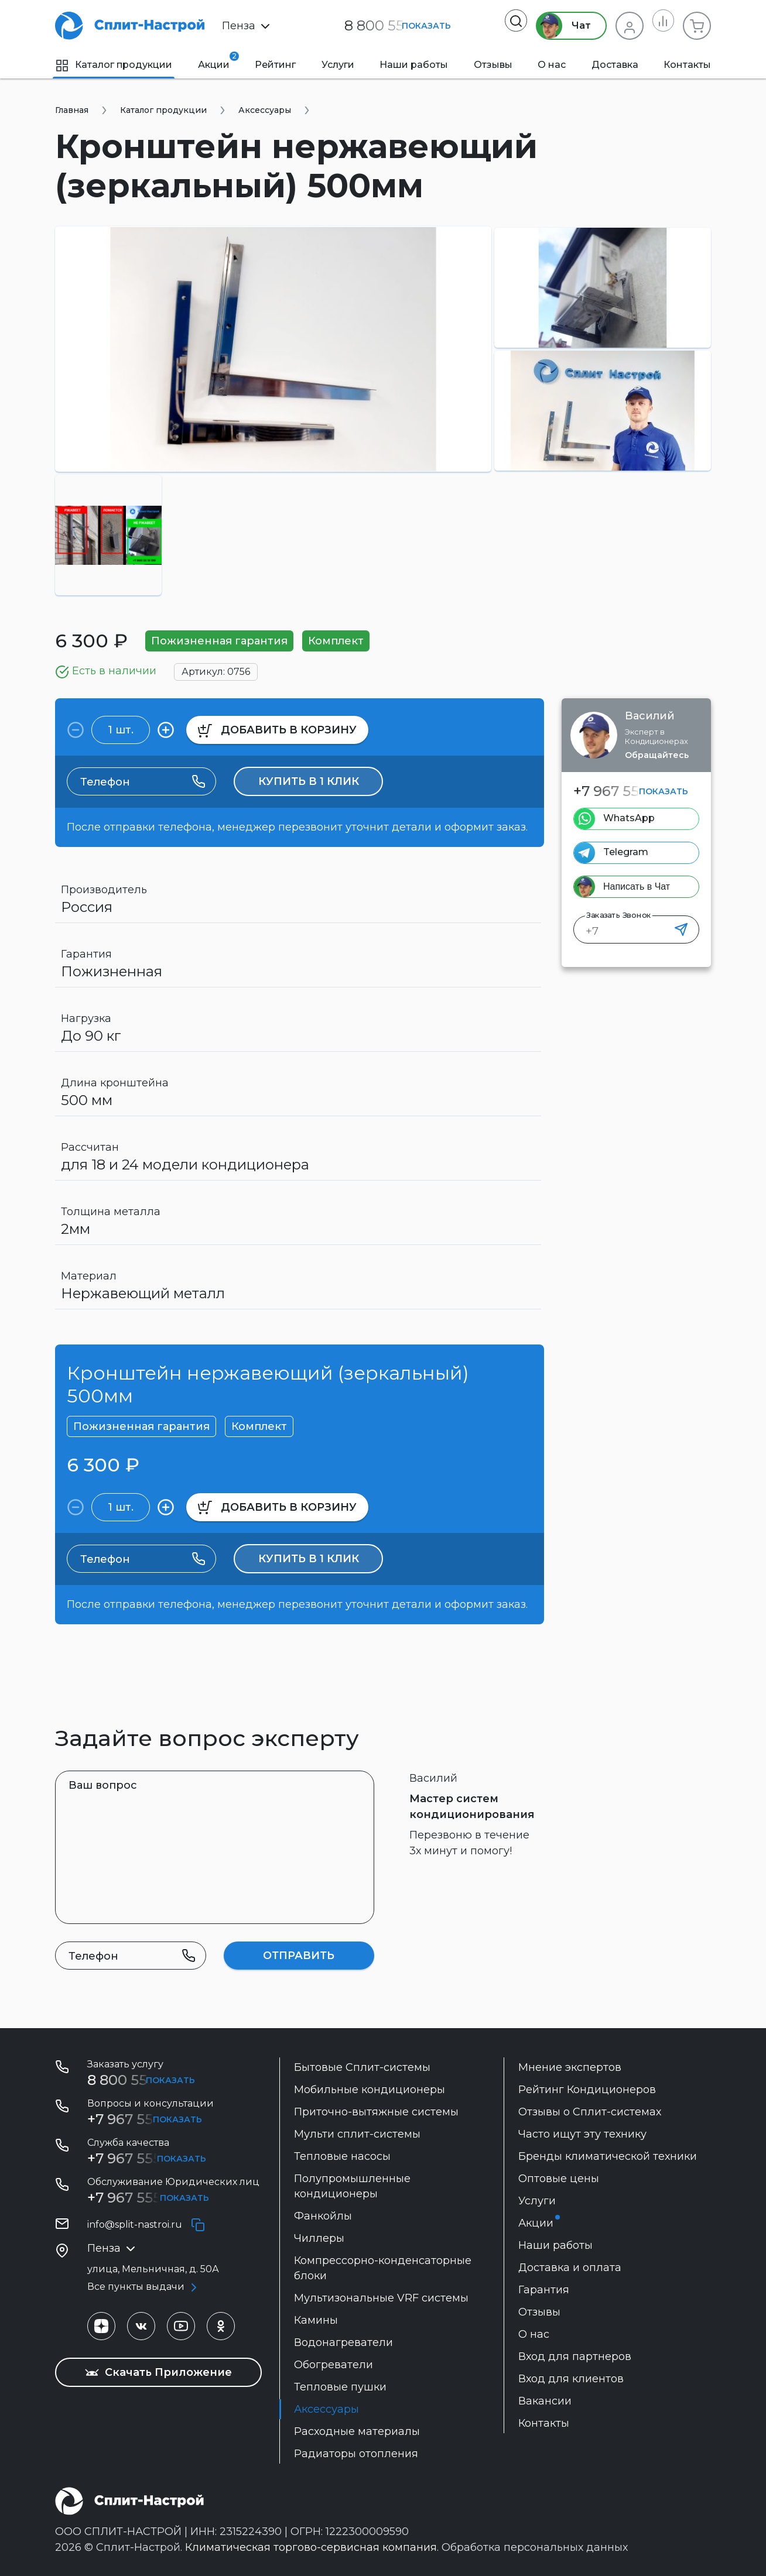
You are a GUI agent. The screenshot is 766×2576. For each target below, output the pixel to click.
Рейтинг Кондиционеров (587, 2089)
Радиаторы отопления (356, 2453)
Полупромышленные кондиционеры (352, 2186)
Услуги (338, 64)
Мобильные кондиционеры (369, 2089)
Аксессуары (326, 2409)
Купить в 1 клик (308, 781)
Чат (557, 26)
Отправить (298, 1955)
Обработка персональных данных (535, 2547)
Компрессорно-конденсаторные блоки (382, 2268)
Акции (214, 61)
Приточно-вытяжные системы (376, 2111)
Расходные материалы (357, 2431)
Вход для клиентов (571, 2378)
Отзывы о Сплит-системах (589, 2111)
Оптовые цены (558, 2178)
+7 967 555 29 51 (629, 791)
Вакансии (545, 2401)
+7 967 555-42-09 (146, 2197)
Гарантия (543, 2289)
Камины (316, 2320)
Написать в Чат (636, 886)
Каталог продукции (113, 64)
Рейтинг (275, 64)
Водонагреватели (343, 2342)
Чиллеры (319, 2238)
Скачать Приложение (158, 2372)
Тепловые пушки (340, 2387)
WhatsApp (629, 818)
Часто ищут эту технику (582, 2134)
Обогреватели (333, 2364)
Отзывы (493, 64)
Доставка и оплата (569, 2267)
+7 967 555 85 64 (145, 2158)
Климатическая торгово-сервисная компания (311, 2547)
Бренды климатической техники (607, 2156)
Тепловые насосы (342, 2156)
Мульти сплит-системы (357, 2134)
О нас (552, 64)
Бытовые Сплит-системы (362, 2067)
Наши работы (413, 64)
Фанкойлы (323, 2216)
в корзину (277, 730)
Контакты (687, 64)
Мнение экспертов (569, 2067)
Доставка (614, 64)
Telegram (625, 851)
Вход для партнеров (574, 2356)
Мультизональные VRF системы (381, 2298)
